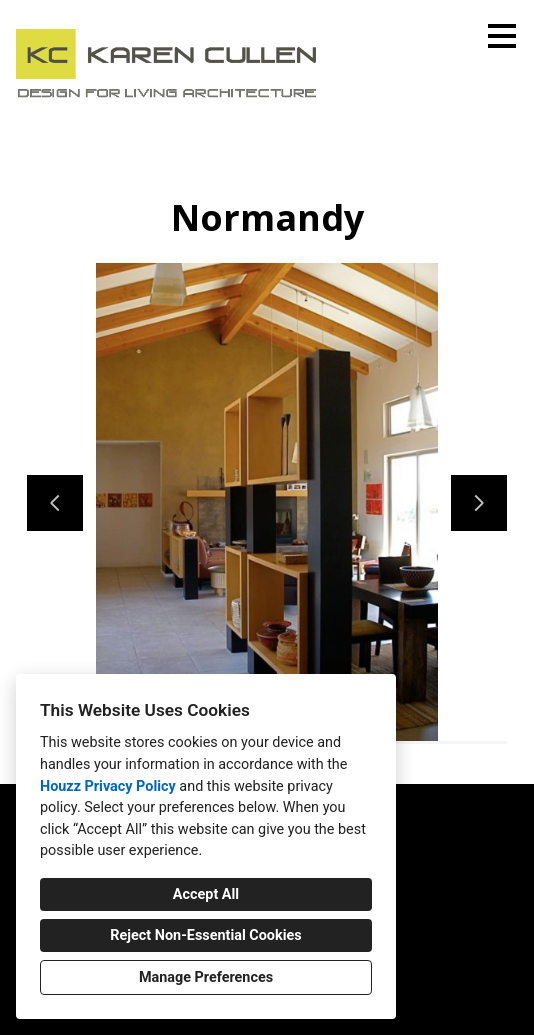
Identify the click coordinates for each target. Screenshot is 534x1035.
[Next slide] (479, 503)
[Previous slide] (55, 503)
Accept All (206, 894)
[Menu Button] (502, 36)
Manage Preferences (206, 977)
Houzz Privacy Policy (108, 786)
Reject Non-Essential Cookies (205, 935)
